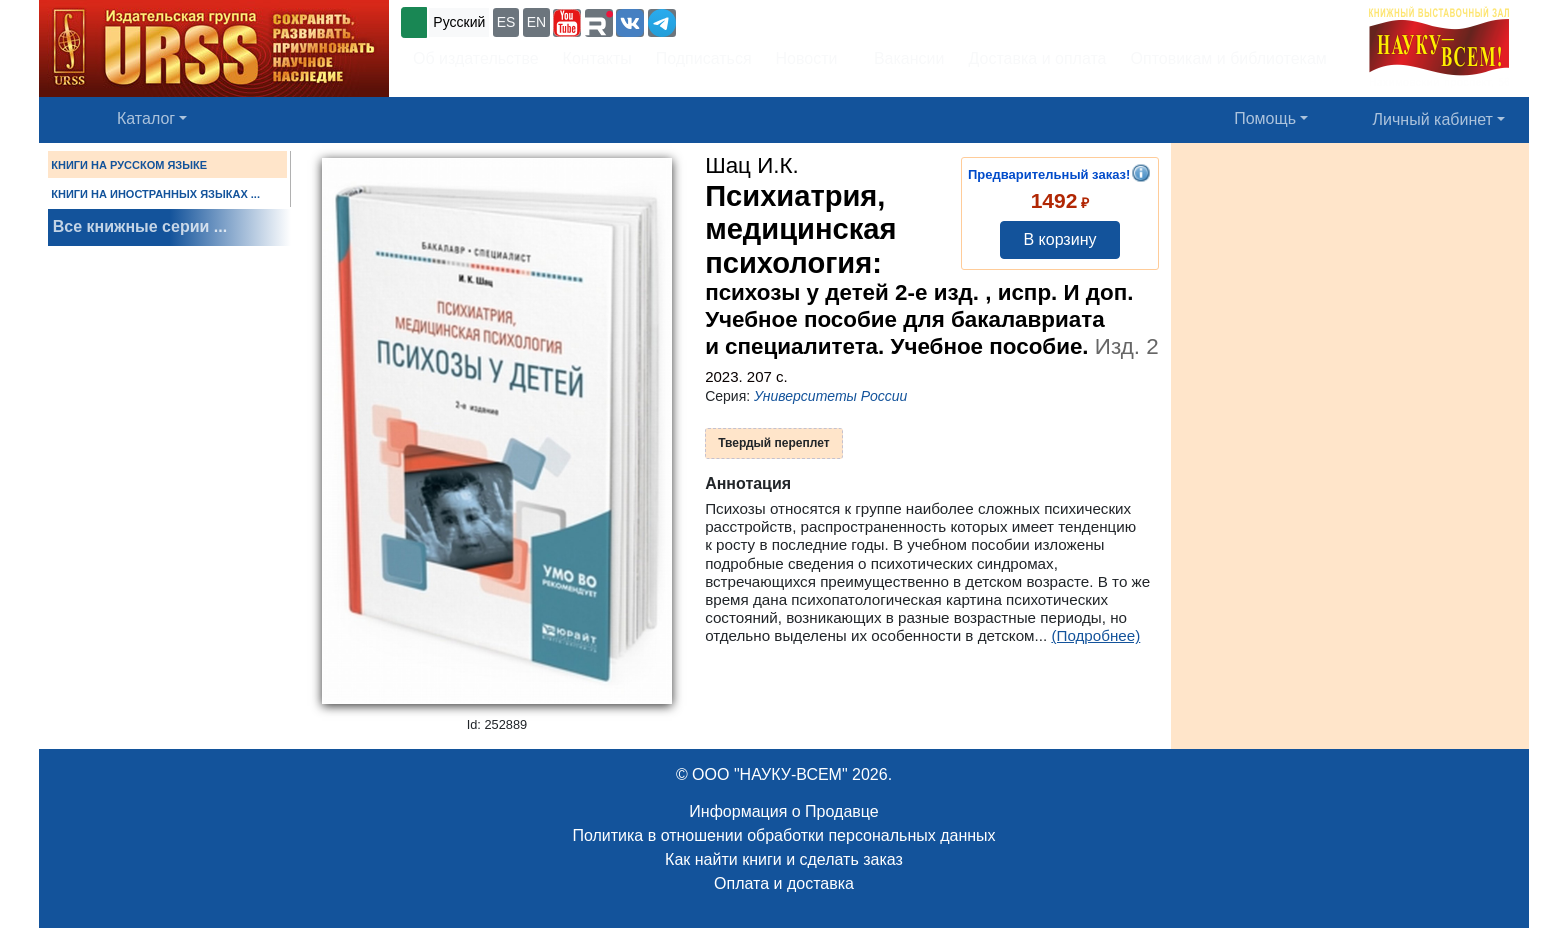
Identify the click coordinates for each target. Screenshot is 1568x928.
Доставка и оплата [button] (1037, 58)
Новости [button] (807, 58)
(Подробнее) (1095, 635)
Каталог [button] (146, 118)
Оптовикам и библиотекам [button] (1229, 58)
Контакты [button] (597, 58)
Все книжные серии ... (140, 226)
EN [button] (536, 22)
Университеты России (830, 396)
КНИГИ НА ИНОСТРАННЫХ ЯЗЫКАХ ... (155, 194)
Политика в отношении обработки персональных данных (783, 835)
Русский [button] (459, 22)
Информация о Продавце (783, 811)
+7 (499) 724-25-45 (753, 20)
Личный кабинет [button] (1433, 119)
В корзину (1059, 239)
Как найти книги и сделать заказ (784, 859)
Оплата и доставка (784, 883)
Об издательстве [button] (476, 58)
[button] (567, 23)
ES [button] (506, 22)
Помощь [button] (1265, 118)
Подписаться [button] (704, 58)
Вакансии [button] (903, 58)
